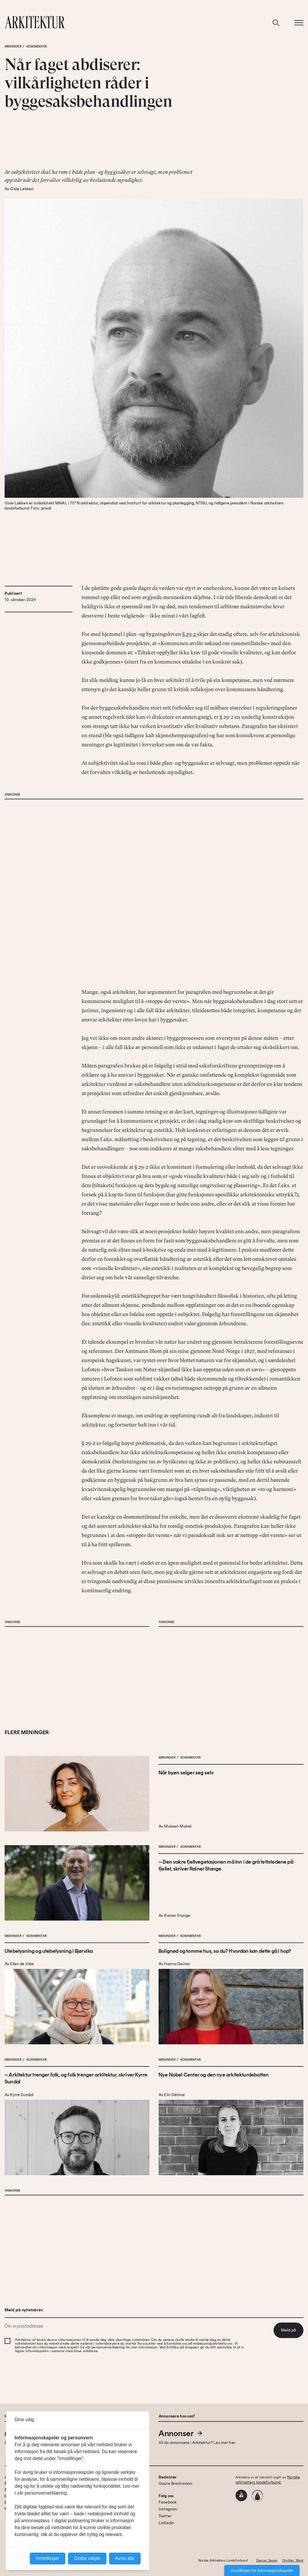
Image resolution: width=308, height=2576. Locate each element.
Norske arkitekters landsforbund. (268, 2480)
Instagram (168, 2509)
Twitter (165, 2516)
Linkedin (166, 2522)
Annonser (181, 2433)
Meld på (288, 2330)
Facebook (168, 2502)
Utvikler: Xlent (292, 2560)
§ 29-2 (189, 634)
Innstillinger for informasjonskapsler (261, 2570)
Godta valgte (87, 2558)
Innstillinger (47, 2558)
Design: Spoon (267, 2560)
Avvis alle (124, 2558)
